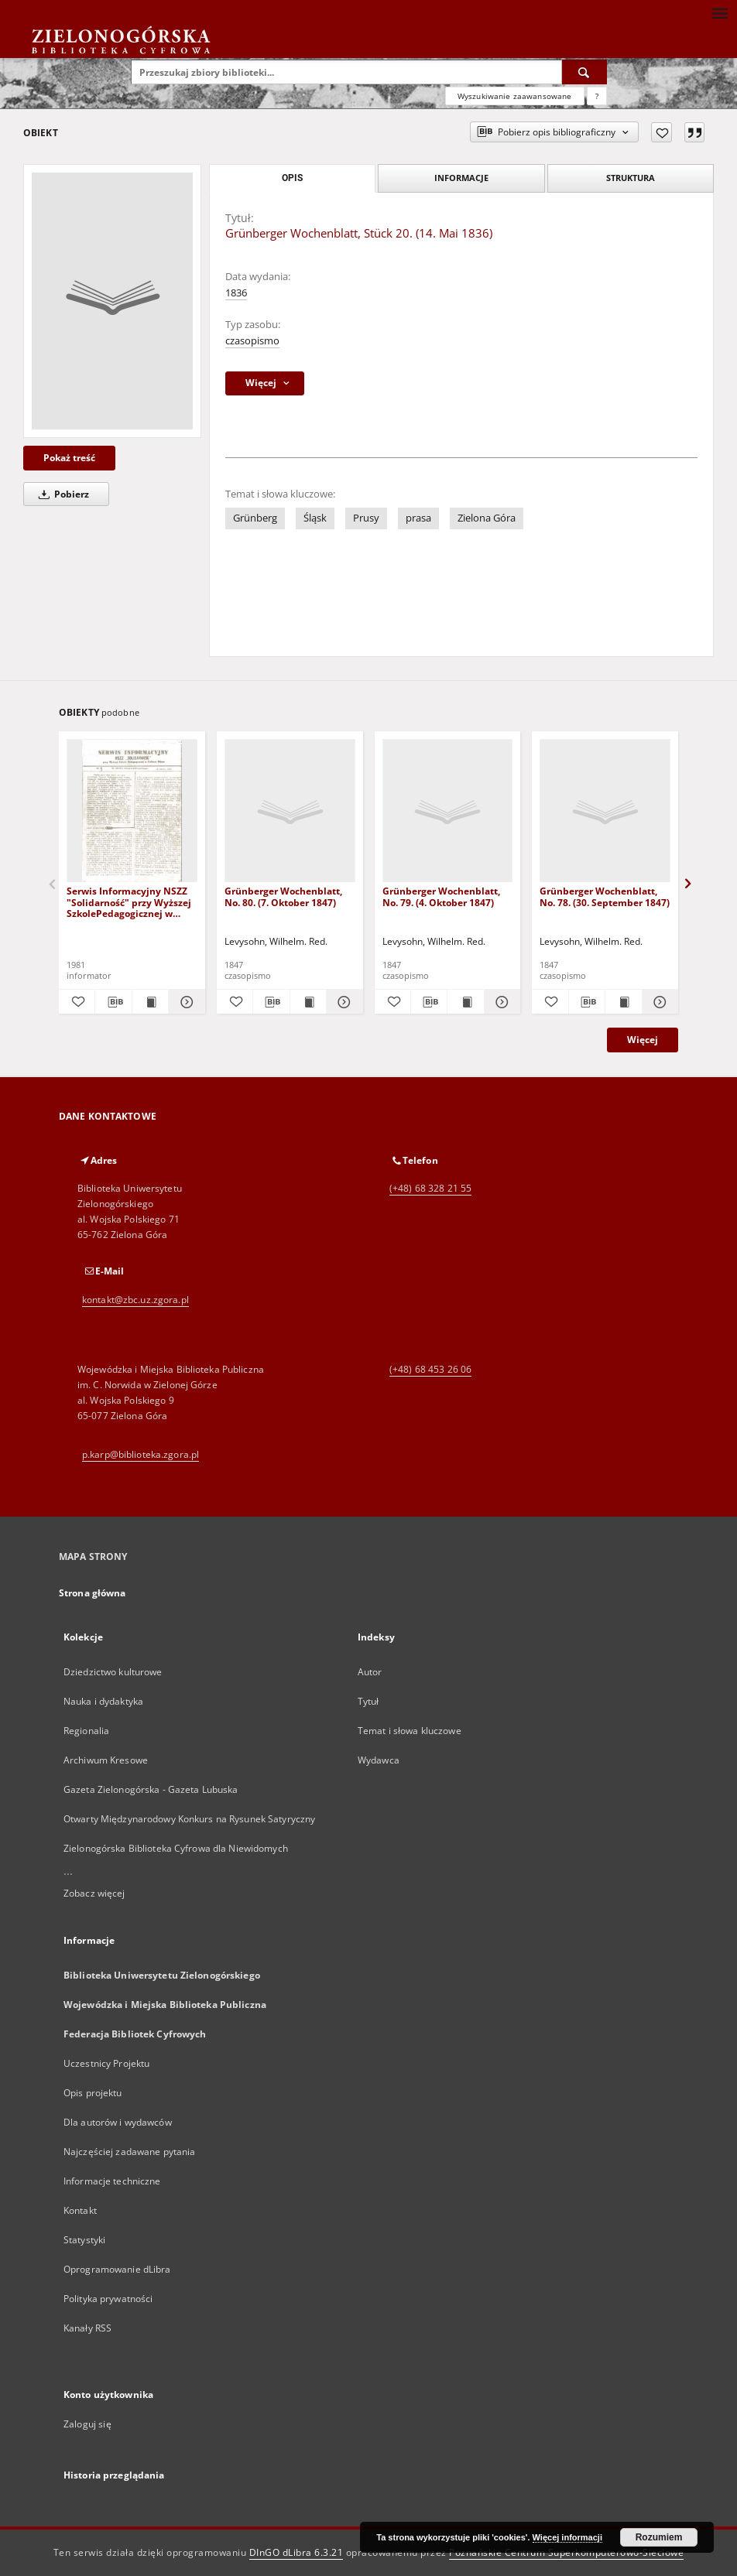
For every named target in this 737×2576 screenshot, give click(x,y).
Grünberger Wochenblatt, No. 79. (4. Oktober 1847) (441, 896)
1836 (236, 292)
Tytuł (368, 1701)
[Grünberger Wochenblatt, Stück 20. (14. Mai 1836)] (112, 301)
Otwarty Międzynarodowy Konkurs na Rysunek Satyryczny (189, 1818)
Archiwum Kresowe (105, 1760)
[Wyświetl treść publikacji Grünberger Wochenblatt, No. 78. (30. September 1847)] (623, 1002)
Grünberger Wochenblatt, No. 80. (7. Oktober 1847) (283, 896)
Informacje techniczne (112, 2181)
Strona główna (92, 1592)
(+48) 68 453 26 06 (430, 1369)
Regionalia (86, 1730)
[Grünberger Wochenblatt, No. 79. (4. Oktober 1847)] (447, 811)
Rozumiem (659, 2537)
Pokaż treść (69, 457)
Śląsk (315, 518)
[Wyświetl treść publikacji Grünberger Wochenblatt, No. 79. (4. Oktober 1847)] (465, 1002)
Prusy (366, 518)
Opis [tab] (292, 178)
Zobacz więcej (94, 1893)
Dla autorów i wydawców (117, 2122)
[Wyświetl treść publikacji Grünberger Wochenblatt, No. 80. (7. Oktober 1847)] (308, 1002)
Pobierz (61, 494)
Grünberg (255, 518)
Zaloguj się (87, 2424)
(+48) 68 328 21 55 (430, 1188)
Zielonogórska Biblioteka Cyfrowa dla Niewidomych (175, 1848)
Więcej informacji (567, 2537)
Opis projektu (92, 2092)
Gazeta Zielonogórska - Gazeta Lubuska (150, 1789)
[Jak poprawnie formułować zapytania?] (597, 96)
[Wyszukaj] (584, 72)
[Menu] (719, 12)
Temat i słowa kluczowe (409, 1730)
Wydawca (378, 1760)
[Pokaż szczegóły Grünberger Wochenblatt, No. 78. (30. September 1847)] (658, 1002)
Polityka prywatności (108, 2298)
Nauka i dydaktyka (103, 1701)
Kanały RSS (87, 2328)
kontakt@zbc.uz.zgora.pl (135, 1299)
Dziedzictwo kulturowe (113, 1671)
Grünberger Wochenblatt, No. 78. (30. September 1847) (605, 896)
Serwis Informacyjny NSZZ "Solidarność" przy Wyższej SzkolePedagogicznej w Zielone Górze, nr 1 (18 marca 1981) (129, 901)
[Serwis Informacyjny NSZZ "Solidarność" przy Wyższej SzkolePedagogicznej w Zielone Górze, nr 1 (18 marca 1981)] (132, 811)
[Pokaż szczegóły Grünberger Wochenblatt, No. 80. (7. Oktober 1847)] (342, 1002)
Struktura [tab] (630, 177)
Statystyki (84, 2239)
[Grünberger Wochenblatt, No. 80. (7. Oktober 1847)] (290, 811)
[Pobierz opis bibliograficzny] (113, 1002)
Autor (370, 1671)
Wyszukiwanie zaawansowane (515, 96)
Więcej (642, 1039)
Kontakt (80, 2210)
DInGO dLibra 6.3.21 (296, 2552)
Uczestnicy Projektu (106, 2063)
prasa (418, 518)
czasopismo (252, 340)
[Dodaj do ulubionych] (661, 132)
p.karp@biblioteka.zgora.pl (140, 1454)
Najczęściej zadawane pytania (129, 2151)
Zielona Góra (487, 518)
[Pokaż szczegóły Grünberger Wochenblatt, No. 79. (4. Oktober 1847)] (500, 1002)
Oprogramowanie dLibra (117, 2269)
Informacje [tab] (461, 177)
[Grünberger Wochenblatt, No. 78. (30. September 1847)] (605, 811)
